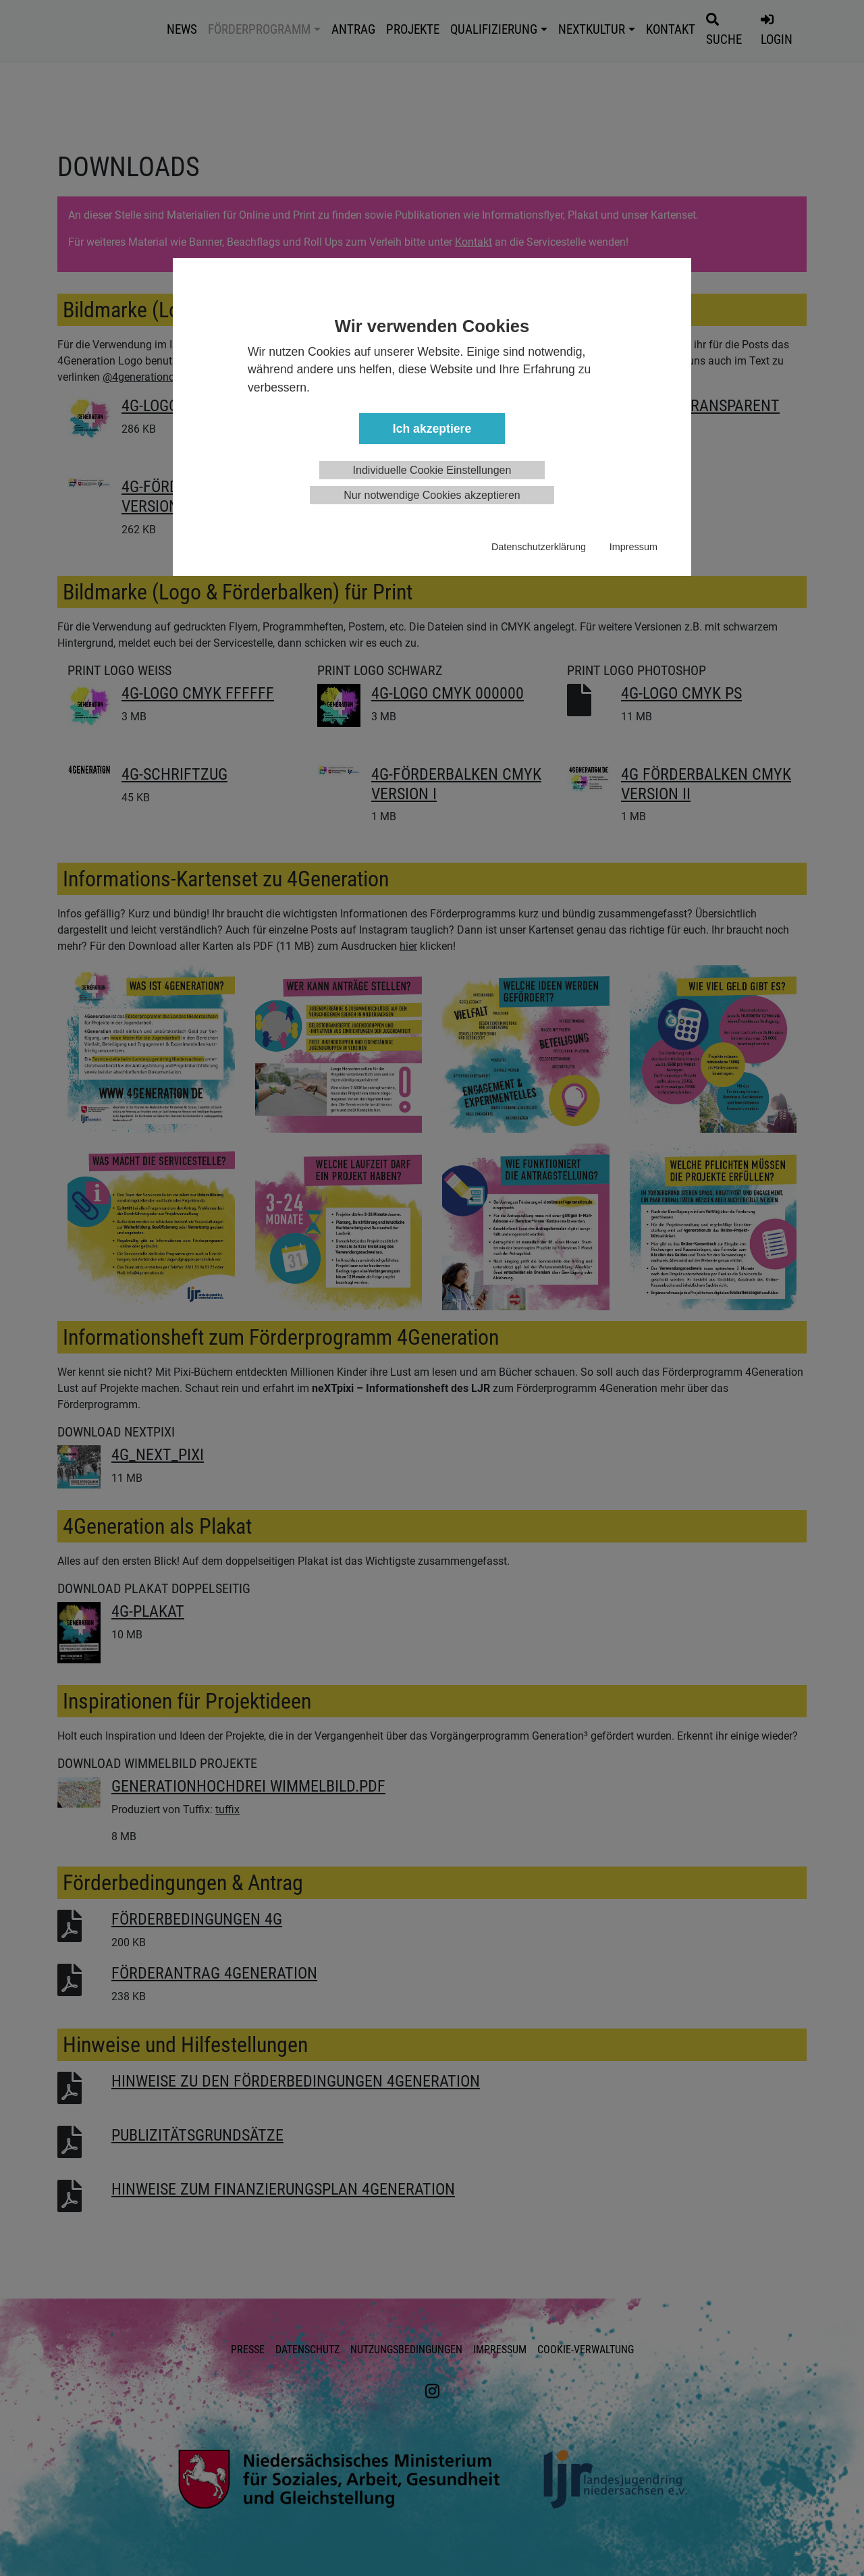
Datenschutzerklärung (538, 546)
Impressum (633, 546)
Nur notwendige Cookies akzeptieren (432, 495)
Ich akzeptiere (432, 428)
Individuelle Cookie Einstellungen (432, 470)
